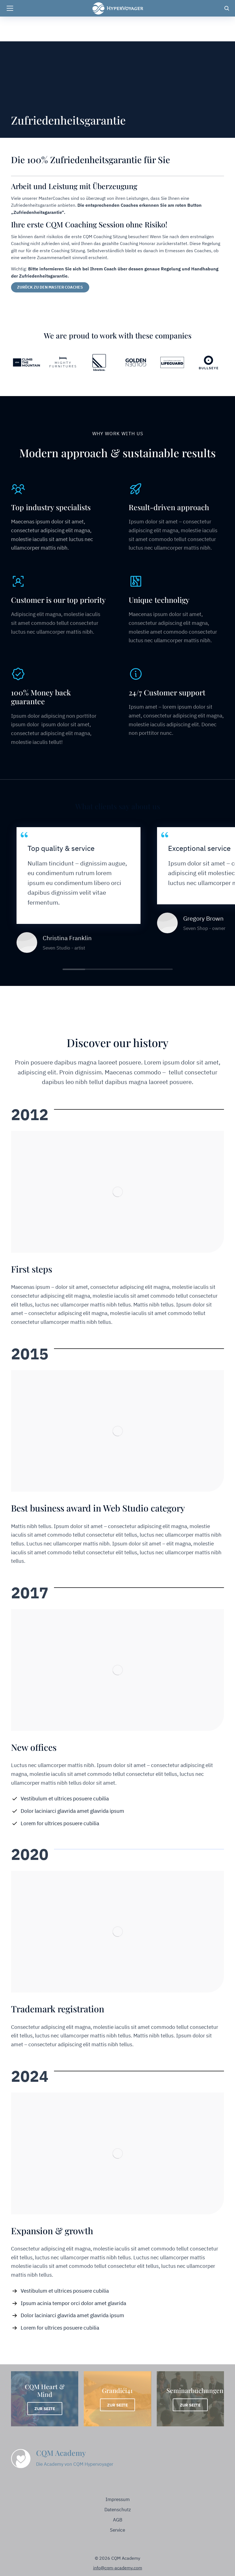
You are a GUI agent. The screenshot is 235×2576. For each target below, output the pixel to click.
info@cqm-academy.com (117, 2567)
